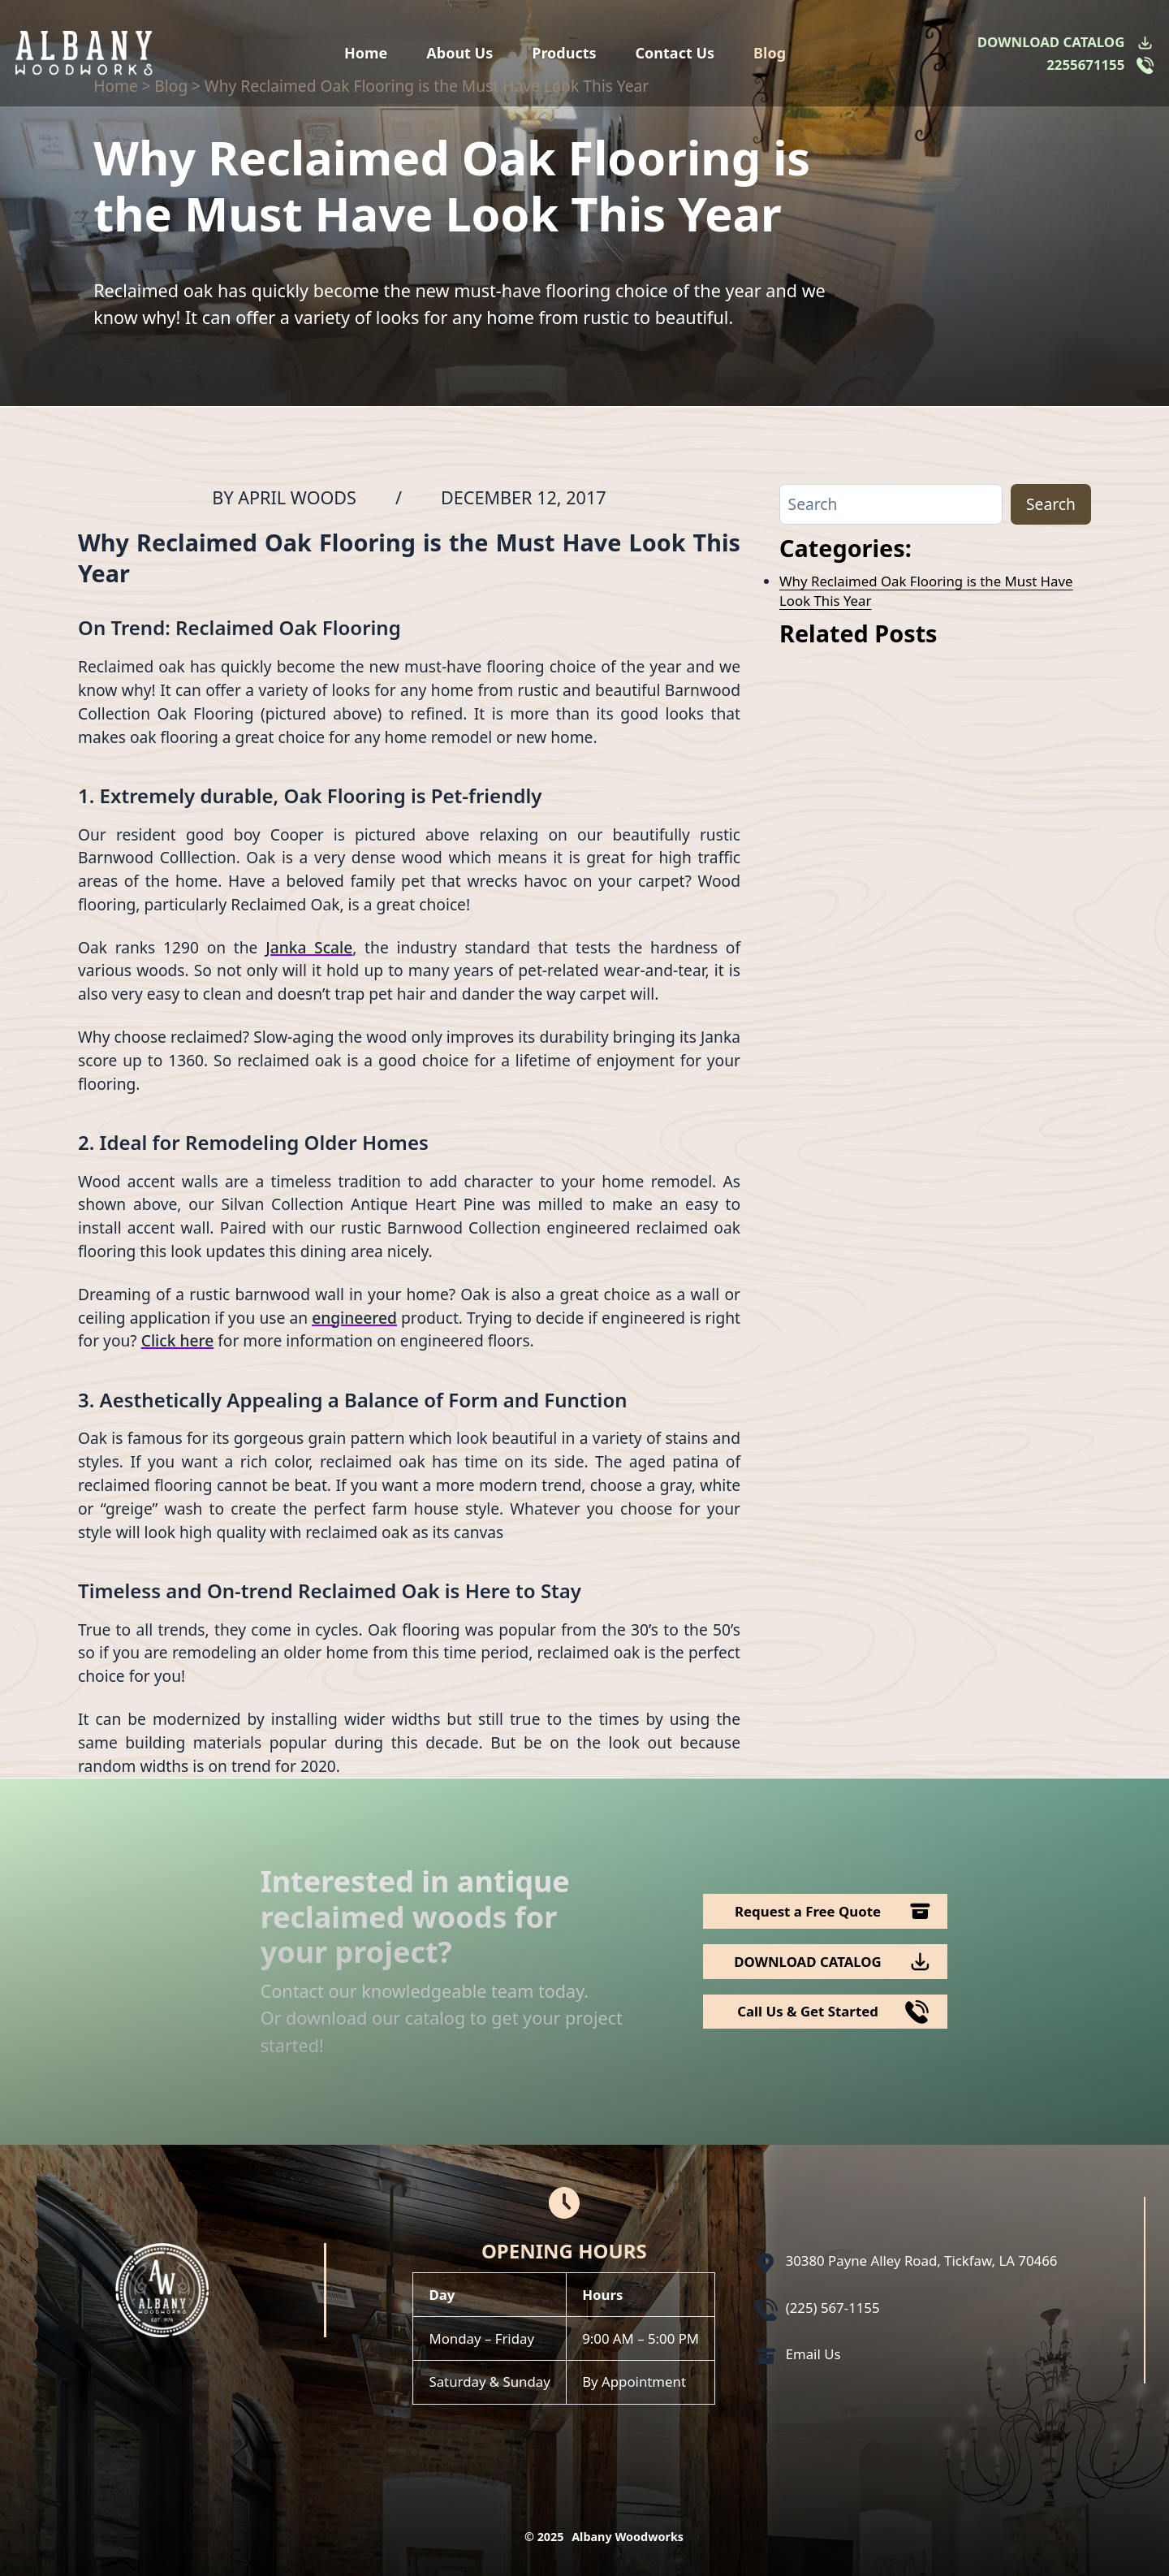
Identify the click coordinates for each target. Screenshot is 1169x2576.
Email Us (813, 2354)
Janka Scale (308, 947)
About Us (459, 53)
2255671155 (1085, 64)
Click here (177, 1340)
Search (1051, 504)
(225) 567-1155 (833, 2307)
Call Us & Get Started (807, 2011)
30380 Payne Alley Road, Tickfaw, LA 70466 (922, 2260)
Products (564, 53)
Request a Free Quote (808, 1911)
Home (365, 53)
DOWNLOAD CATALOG (1050, 41)
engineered (354, 1318)
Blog (769, 53)
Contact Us (675, 53)
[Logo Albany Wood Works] (84, 53)
